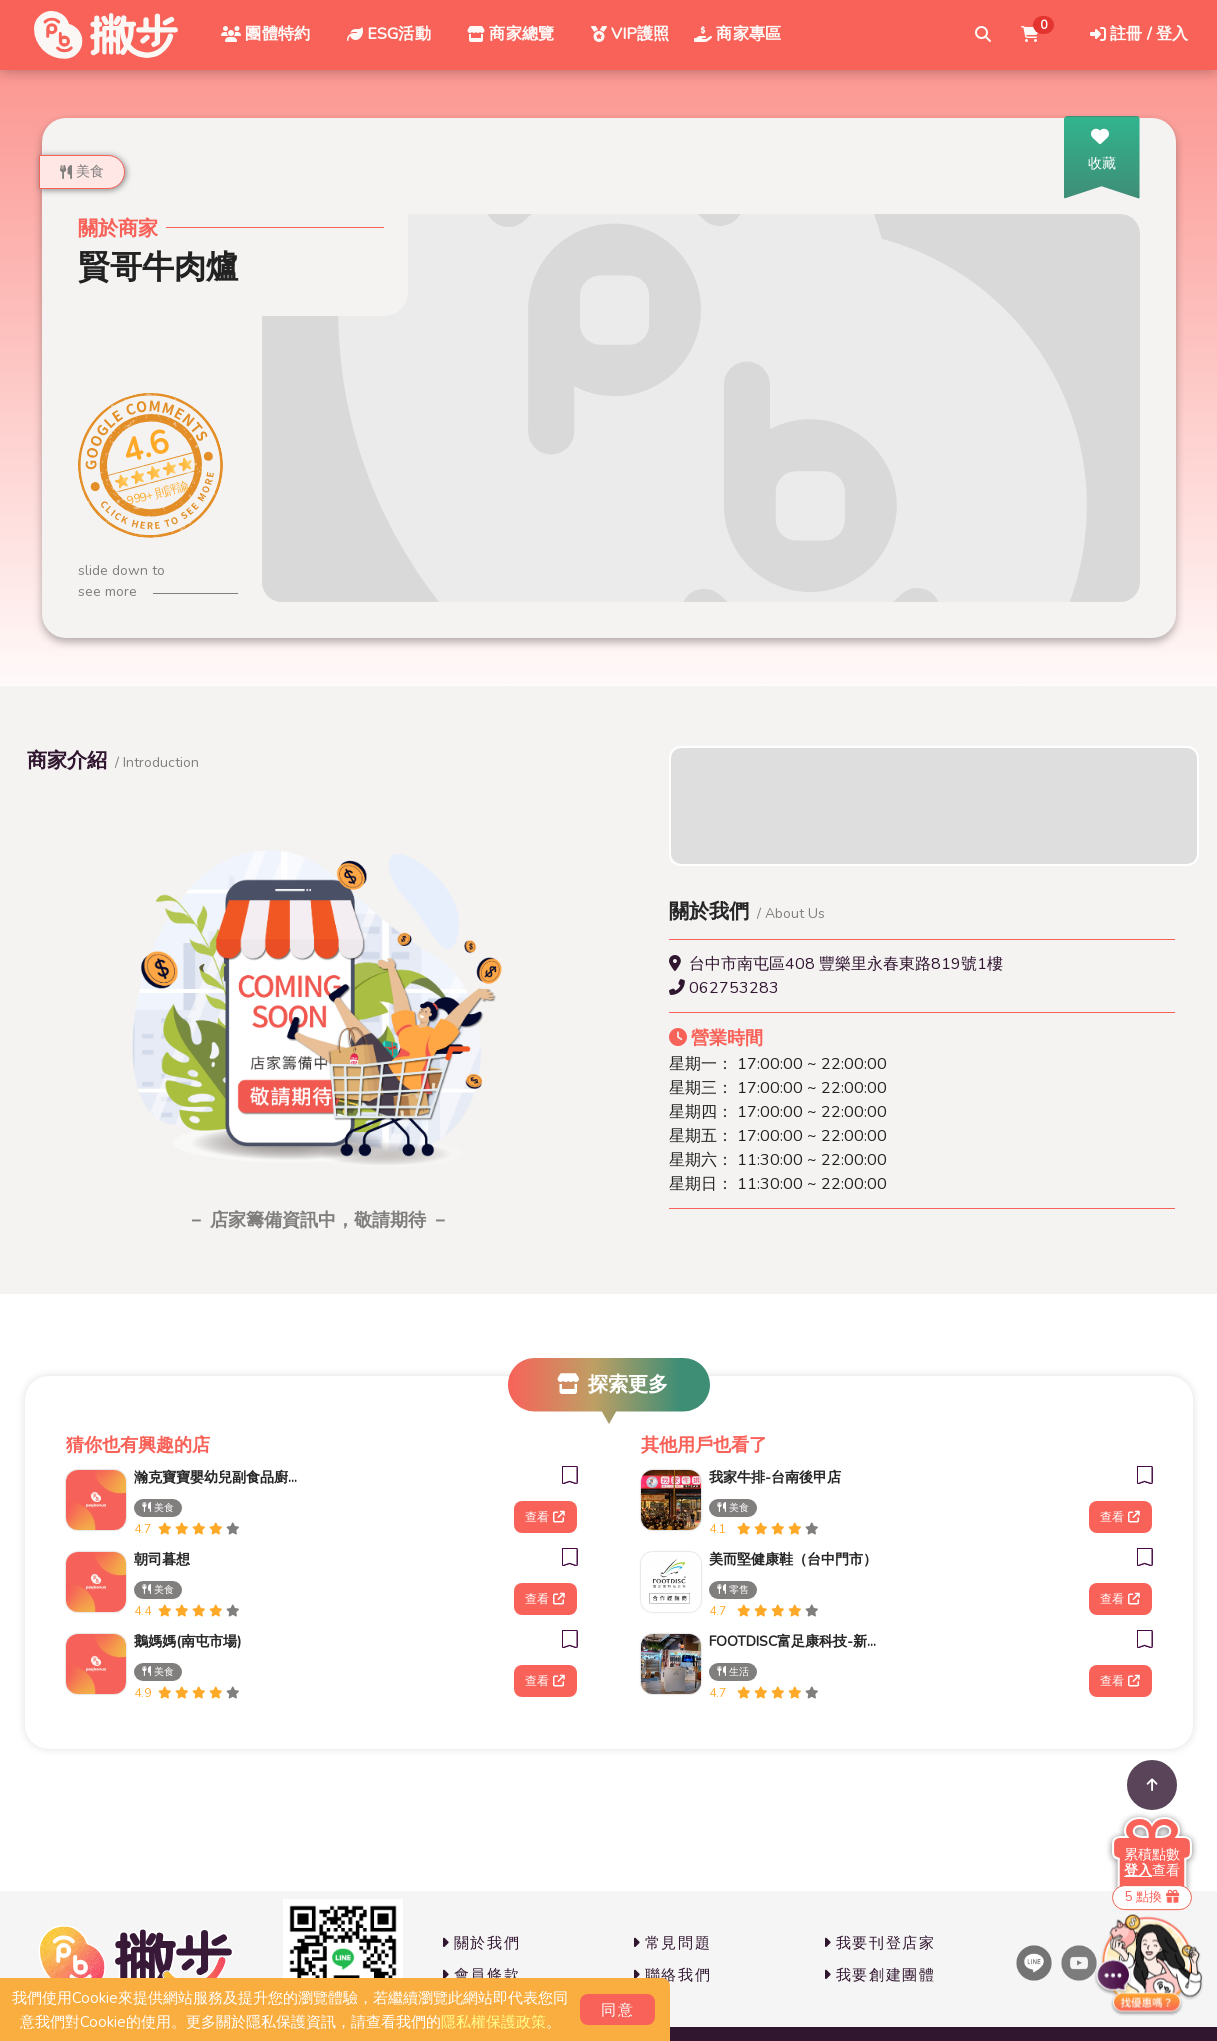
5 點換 (1152, 1897)
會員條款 (481, 1975)
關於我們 (481, 1943)
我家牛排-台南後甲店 (775, 1477)
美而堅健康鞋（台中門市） (793, 1559)
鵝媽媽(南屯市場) (187, 1641)
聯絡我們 (672, 1975)
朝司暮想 (162, 1559)
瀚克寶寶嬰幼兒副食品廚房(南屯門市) (218, 1477)
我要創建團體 (879, 1975)
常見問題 (672, 1943)
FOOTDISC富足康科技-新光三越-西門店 (793, 1641)
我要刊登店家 (879, 1943)
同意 (617, 2010)
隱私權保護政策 (493, 2022)
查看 (545, 1517)
